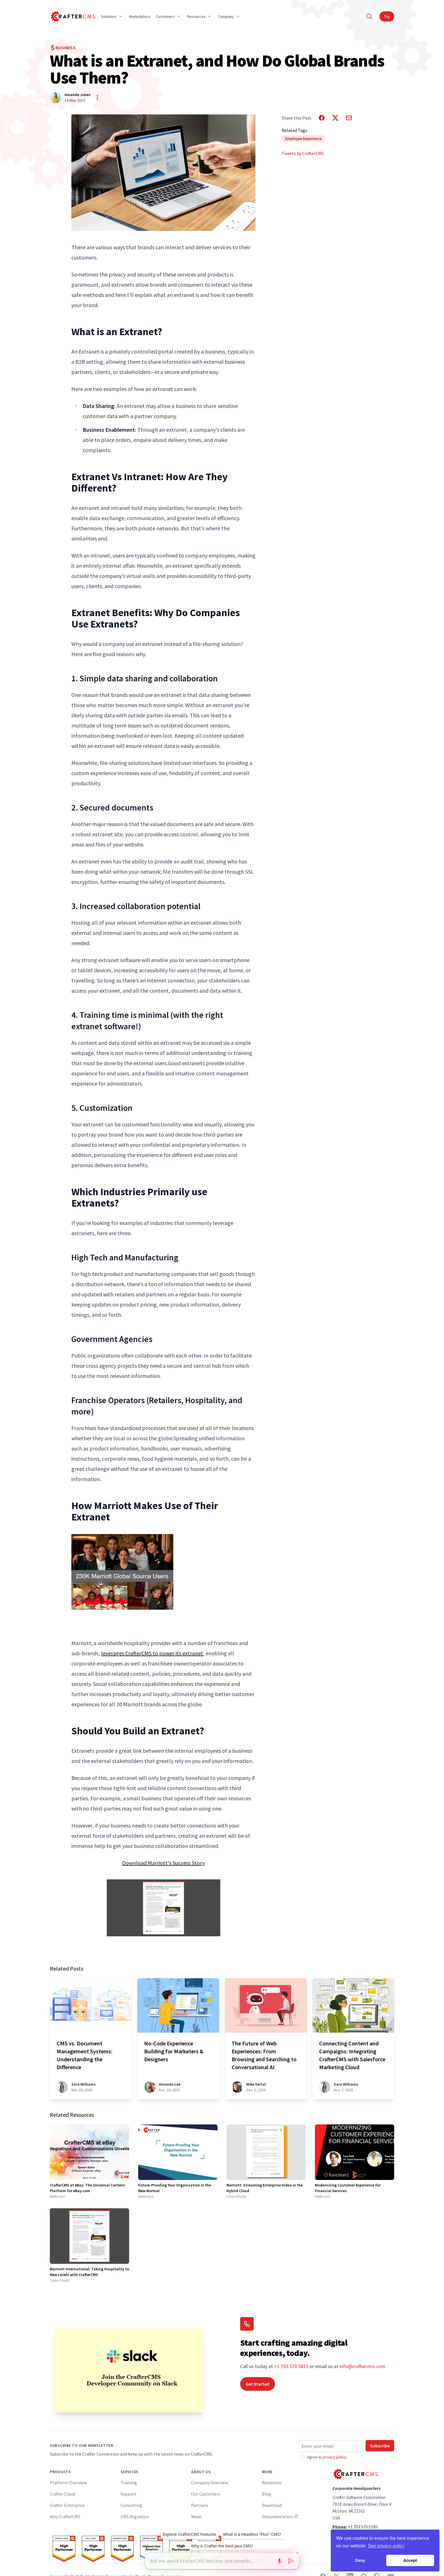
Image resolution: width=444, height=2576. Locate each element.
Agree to (326, 2457)
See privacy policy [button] (386, 2545)
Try (387, 16)
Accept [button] (410, 2560)
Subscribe (380, 2446)
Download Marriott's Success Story (163, 1862)
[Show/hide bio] (97, 97)
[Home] (72, 16)
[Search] (369, 16)
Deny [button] (360, 2560)
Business (63, 47)
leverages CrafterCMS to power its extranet (152, 1653)
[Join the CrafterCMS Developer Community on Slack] (129, 2370)
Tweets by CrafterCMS (303, 153)
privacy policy (334, 2457)
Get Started (257, 2384)
